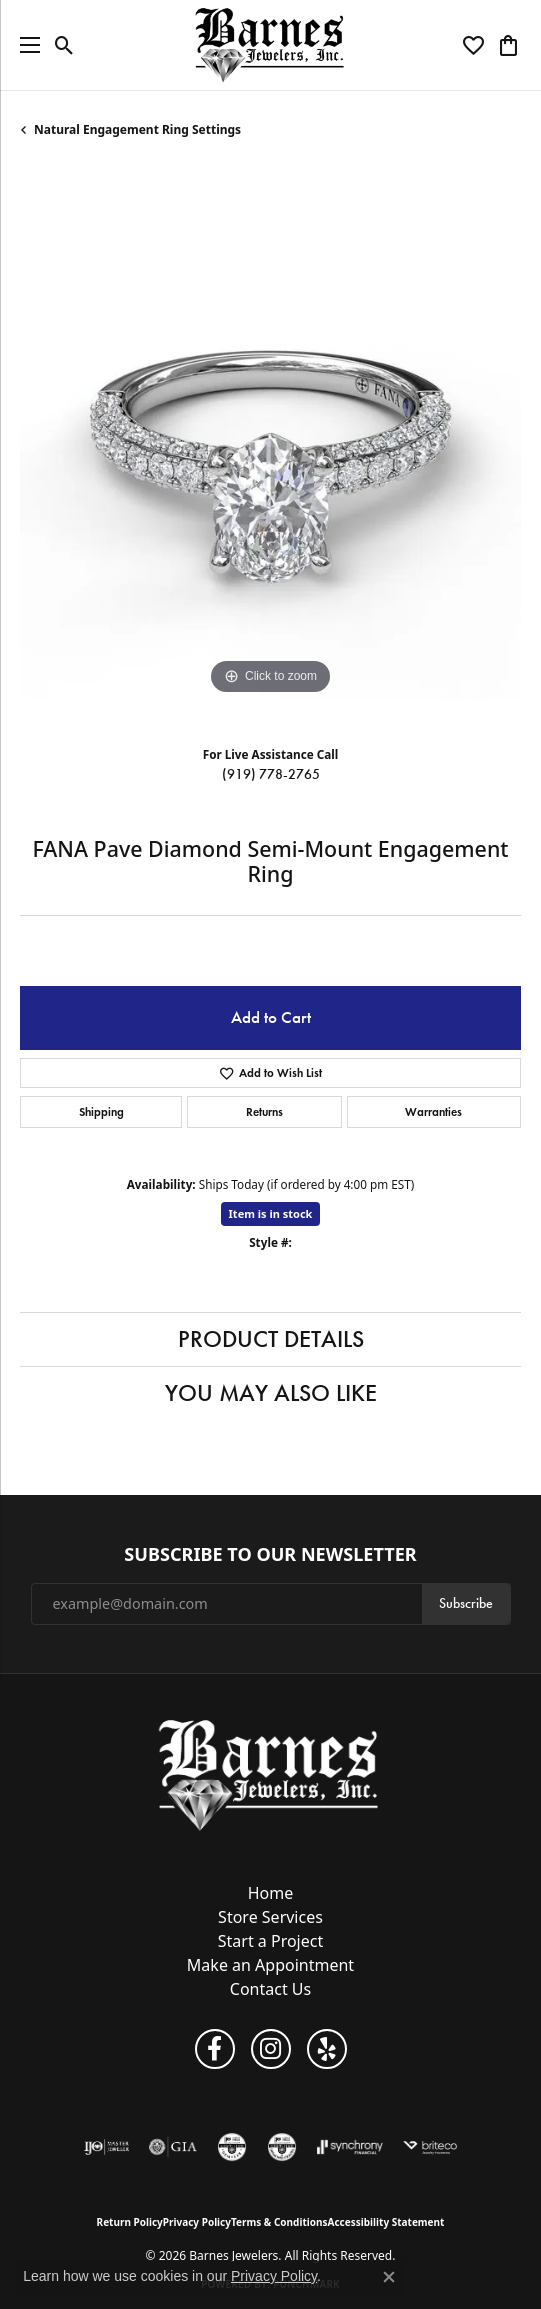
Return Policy (130, 2222)
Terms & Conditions (279, 2222)
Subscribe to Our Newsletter (270, 1555)
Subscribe (466, 1603)
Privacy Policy (197, 2222)
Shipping (101, 1111)
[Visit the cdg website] (282, 2147)
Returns (264, 1111)
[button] (64, 45)
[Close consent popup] (389, 2277)
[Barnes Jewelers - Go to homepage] (270, 1774)
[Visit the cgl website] (232, 2147)
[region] (270, 449)
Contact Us (270, 1989)
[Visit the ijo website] (106, 2147)
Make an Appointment (270, 1965)
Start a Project (270, 1941)
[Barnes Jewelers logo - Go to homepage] (270, 45)
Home (271, 1893)
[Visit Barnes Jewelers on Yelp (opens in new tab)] (327, 2049)
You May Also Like (271, 1393)
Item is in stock (271, 1213)
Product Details (271, 1339)
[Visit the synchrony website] (350, 2147)
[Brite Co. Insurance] (430, 2147)
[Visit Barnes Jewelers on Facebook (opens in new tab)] (215, 2049)
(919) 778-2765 (271, 774)
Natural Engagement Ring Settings (137, 129)
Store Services (270, 1917)
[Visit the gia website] (173, 2147)
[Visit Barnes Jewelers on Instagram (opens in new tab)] (271, 2049)
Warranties (433, 1111)
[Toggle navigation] (25, 45)
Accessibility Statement (386, 2222)
